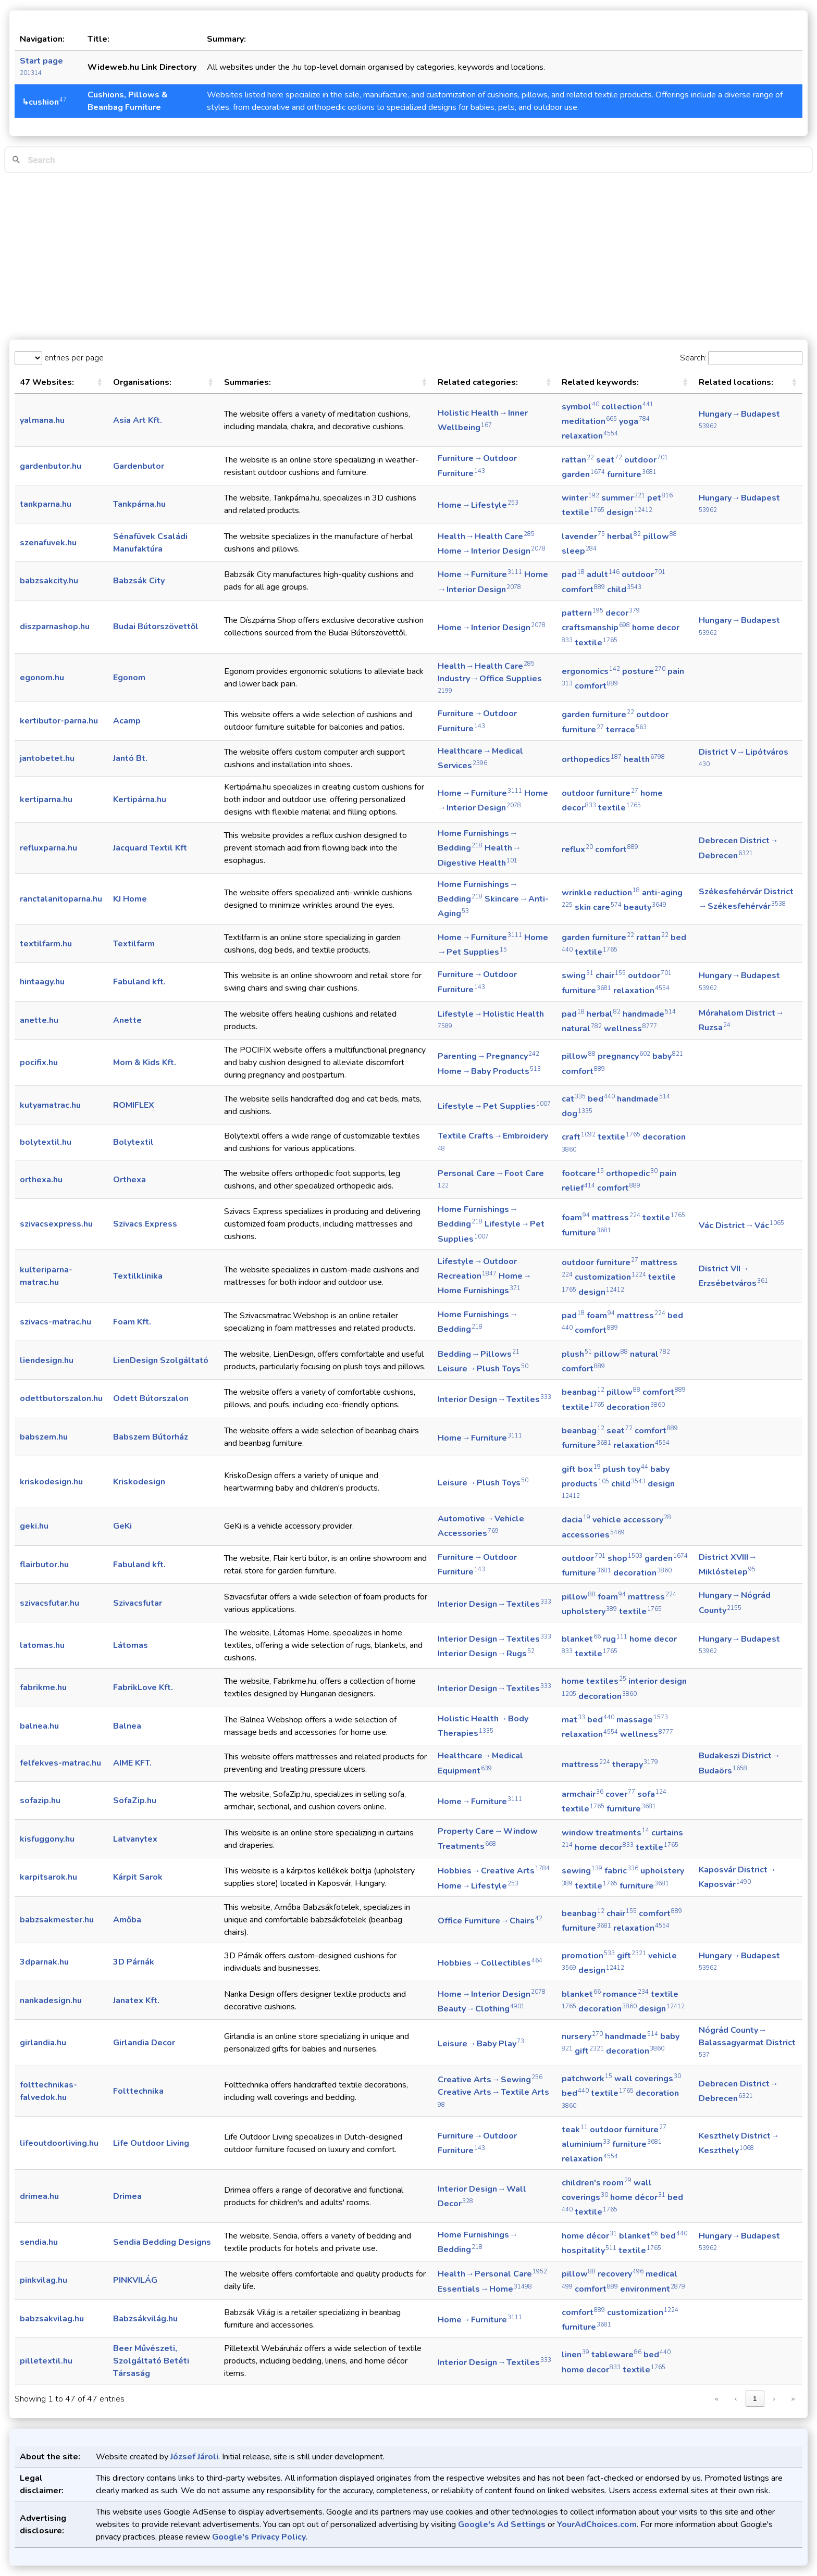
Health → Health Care (486, 536)
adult (603, 574)
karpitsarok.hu (48, 1877)
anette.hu (39, 1020)
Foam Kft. (132, 1322)
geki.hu (34, 1526)
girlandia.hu (43, 2042)
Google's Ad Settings (502, 2524)
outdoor (646, 460)
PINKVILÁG (135, 2280)
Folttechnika (138, 2091)
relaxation (590, 436)
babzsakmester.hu (57, 1919)
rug (615, 1639)
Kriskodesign (139, 1481)
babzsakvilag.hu (52, 2318)
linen (575, 2354)
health (644, 759)
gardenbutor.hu (50, 466)
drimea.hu (39, 2196)
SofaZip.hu (134, 1800)
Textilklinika (138, 1276)
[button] (99, 382)
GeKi (122, 1526)
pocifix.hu (39, 1062)
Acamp (127, 721)
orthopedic (632, 1173)
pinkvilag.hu (43, 2280)
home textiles (594, 1681)
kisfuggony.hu (47, 1839)
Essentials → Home (485, 2289)
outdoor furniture (600, 793)
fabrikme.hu (43, 1687)
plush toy (625, 1469)
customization (610, 1277)
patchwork (587, 2078)
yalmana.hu (42, 420)
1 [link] (755, 2399)
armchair (582, 1794)
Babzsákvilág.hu (145, 2318)
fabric (621, 1871)
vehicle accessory (631, 1519)
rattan (578, 460)
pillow (660, 536)
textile (583, 512)
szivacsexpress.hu (56, 1224)
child (624, 589)
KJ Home (130, 899)
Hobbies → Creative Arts (494, 1871)
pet (660, 498)
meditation (589, 421)
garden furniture (598, 714)
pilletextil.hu (46, 2361)
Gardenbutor (138, 466)
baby (667, 1056)
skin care (598, 907)
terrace (626, 729)
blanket (581, 1639)
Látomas (130, 1645)
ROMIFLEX (133, 1105)
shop (625, 1558)
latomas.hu (42, 1645)
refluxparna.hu (48, 848)
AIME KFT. (132, 1763)
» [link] (793, 2399)
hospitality (589, 2250)
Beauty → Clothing (481, 2009)
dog (577, 1113)
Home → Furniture (480, 574)
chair (611, 975)
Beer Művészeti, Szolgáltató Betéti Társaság (151, 2361)
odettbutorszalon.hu (61, 1398)
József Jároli (194, 2456)
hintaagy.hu (42, 981)
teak (575, 2129)
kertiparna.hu (46, 799)
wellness (630, 1028)
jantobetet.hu (47, 758)
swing (577, 975)
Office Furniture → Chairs (490, 1921)
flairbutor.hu (44, 1564)
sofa (651, 1794)
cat (574, 1099)
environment (652, 2289)
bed (601, 1099)
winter (580, 498)
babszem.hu (44, 1437)
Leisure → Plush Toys (483, 1368)
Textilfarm (134, 943)
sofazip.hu (40, 1800)
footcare (583, 1173)
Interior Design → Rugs (486, 1653)
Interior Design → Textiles (494, 1399)
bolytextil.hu (45, 1142)
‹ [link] (736, 2399)
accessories (593, 1535)
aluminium (586, 2144)
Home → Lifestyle (478, 505)
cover (620, 1794)
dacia (576, 1519)
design (629, 512)
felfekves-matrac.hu (60, 1763)
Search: (693, 358)
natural (582, 1028)
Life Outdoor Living (151, 2143)
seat (609, 460)
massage (642, 1719)
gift (631, 1955)
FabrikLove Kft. (143, 1687)
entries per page (73, 358)
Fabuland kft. (139, 981)
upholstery (589, 1611)
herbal (624, 536)
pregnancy (624, 1056)
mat (573, 1719)
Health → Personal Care (492, 2274)
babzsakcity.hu (49, 580)
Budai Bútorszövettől (156, 626)
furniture (632, 474)
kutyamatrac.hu (50, 1105)
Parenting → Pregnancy (488, 1056)
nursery (582, 2036)
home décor (637, 2197)
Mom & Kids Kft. (144, 1062)
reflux (577, 849)
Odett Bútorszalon (151, 1398)
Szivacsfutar (137, 1603)
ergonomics (591, 671)
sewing (582, 1871)
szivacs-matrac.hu (55, 1322)
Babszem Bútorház (150, 1437)
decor (622, 613)
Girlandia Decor (144, 2042)
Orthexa (129, 1179)
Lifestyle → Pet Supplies (494, 1106)
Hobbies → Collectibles (490, 1963)
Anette (127, 1020)
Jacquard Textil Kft (150, 848)
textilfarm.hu (46, 943)
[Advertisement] (408, 256)
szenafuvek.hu (48, 542)
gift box (581, 1469)
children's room (597, 2183)
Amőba (127, 1919)
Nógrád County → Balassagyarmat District (747, 2041)
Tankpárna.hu (139, 504)
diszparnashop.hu (55, 626)
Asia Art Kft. (137, 420)
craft (579, 1137)
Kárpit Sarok (138, 1877)
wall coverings (647, 2078)
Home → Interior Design (492, 551)
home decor (604, 1847)
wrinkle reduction (601, 892)
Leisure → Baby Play (481, 2043)
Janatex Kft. (136, 2000)
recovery (620, 2274)
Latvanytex (135, 1839)
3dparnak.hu (44, 1962)
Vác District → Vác (741, 1225)
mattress (616, 1217)
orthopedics (592, 759)
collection (627, 406)
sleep (579, 551)
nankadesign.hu (51, 2000)
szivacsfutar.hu (49, 1603)
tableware (616, 2354)
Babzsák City (139, 580)
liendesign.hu (46, 1360)
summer (623, 498)
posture (643, 671)
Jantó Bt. (130, 758)
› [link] (774, 2399)
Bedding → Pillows (478, 1354)
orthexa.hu (41, 1179)
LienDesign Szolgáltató (160, 1360)
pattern (582, 613)
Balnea (127, 1726)
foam (576, 1217)
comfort (583, 589)
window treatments (605, 1833)
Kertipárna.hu (139, 799)
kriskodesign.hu (51, 1481)
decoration (635, 1407)
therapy (635, 1764)
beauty (645, 907)
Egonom (129, 677)
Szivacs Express (145, 1224)
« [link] (717, 2399)
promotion (588, 1955)
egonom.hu (42, 677)
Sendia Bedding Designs (162, 2242)
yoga (634, 421)
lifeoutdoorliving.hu (59, 2143)
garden (583, 474)
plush (577, 1354)
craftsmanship (596, 627)
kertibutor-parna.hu (59, 721)
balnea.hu (39, 1726)
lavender (583, 536)
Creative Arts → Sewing (490, 2079)
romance (626, 1994)
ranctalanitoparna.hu (61, 899)
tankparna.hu (45, 504)
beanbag (583, 1392)
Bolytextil (133, 1142)
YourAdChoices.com (597, 2524)
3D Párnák (133, 1962)
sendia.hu (39, 2242)
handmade (649, 1014)
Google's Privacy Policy (259, 2537)
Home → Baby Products (489, 1071)
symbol (580, 406)
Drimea (127, 2196)
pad (573, 574)
